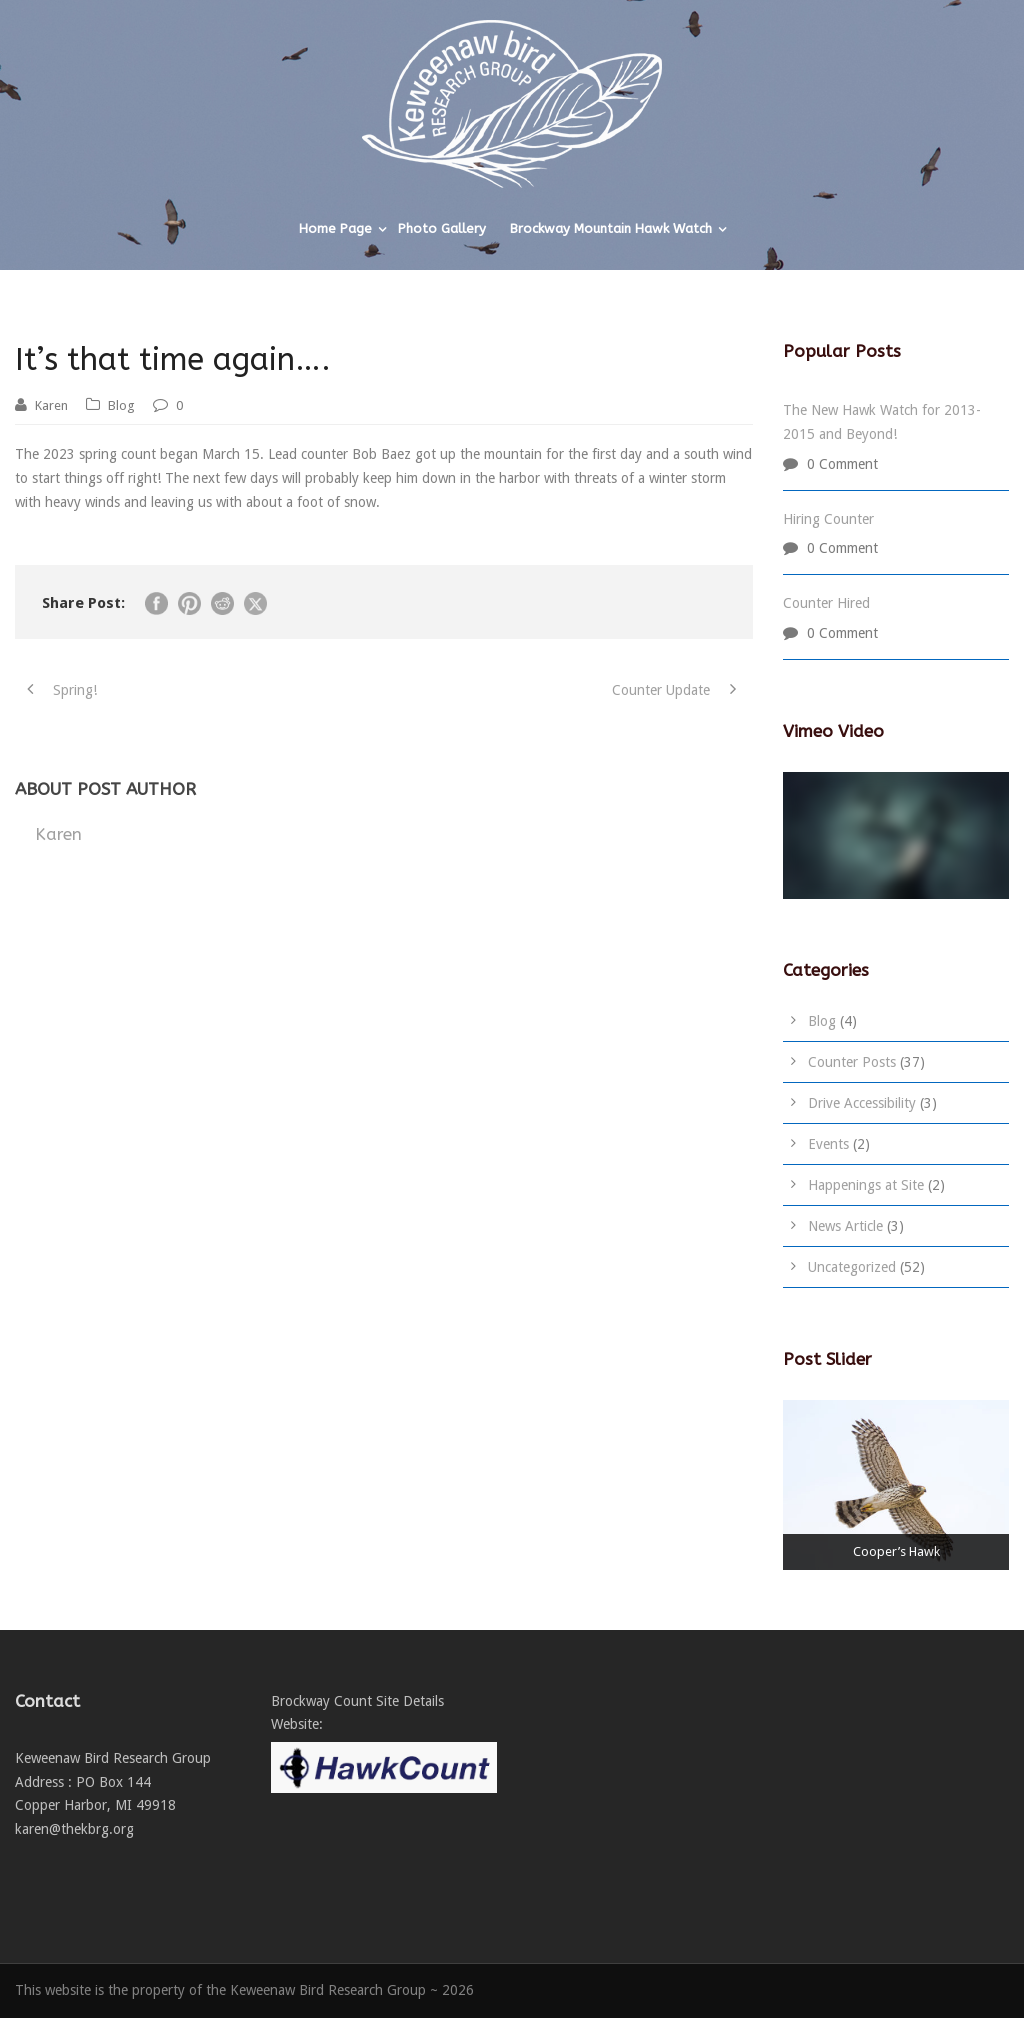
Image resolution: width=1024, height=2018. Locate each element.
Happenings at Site (866, 1185)
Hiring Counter (828, 519)
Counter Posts (852, 1062)
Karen (51, 405)
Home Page (335, 228)
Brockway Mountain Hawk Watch (611, 228)
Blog (121, 405)
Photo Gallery (442, 228)
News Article (845, 1226)
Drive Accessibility (862, 1103)
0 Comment (842, 464)
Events (828, 1144)
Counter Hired (826, 603)
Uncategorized (852, 1267)
